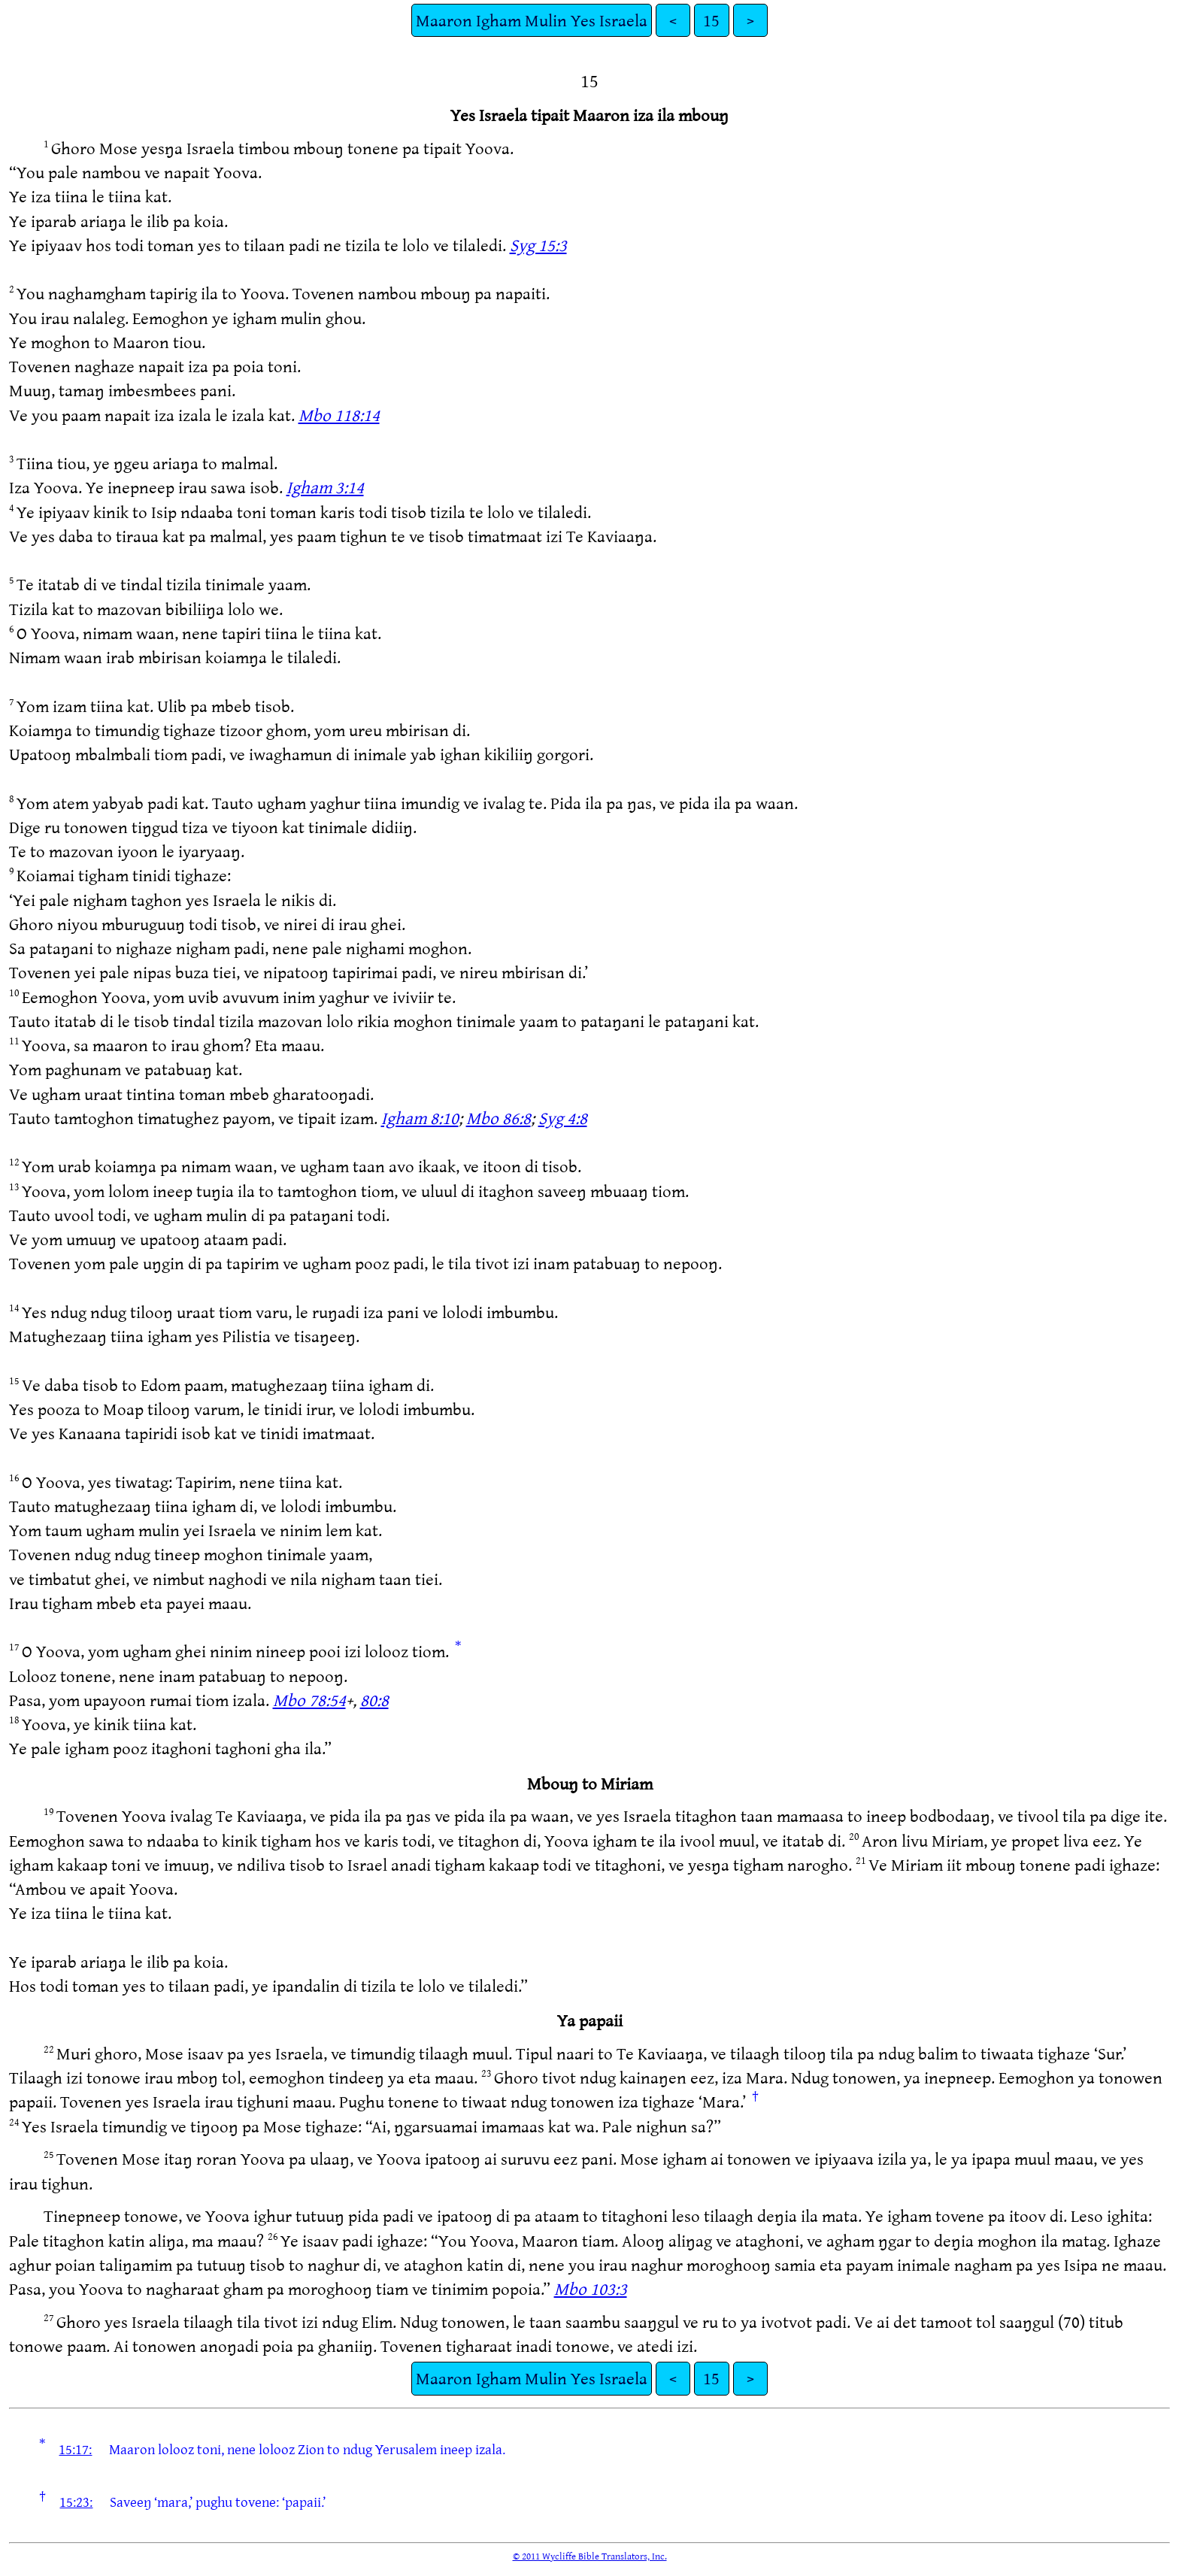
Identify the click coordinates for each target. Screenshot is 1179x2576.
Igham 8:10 (420, 1117)
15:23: (75, 2501)
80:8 (374, 1699)
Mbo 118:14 (339, 414)
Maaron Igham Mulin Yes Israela (531, 20)
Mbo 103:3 (590, 2288)
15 (711, 20)
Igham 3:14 (325, 486)
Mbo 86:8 (498, 1117)
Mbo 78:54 (309, 1699)
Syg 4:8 (562, 1117)
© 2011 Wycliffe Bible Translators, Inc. (590, 2555)
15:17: (75, 2448)
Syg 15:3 (538, 244)
